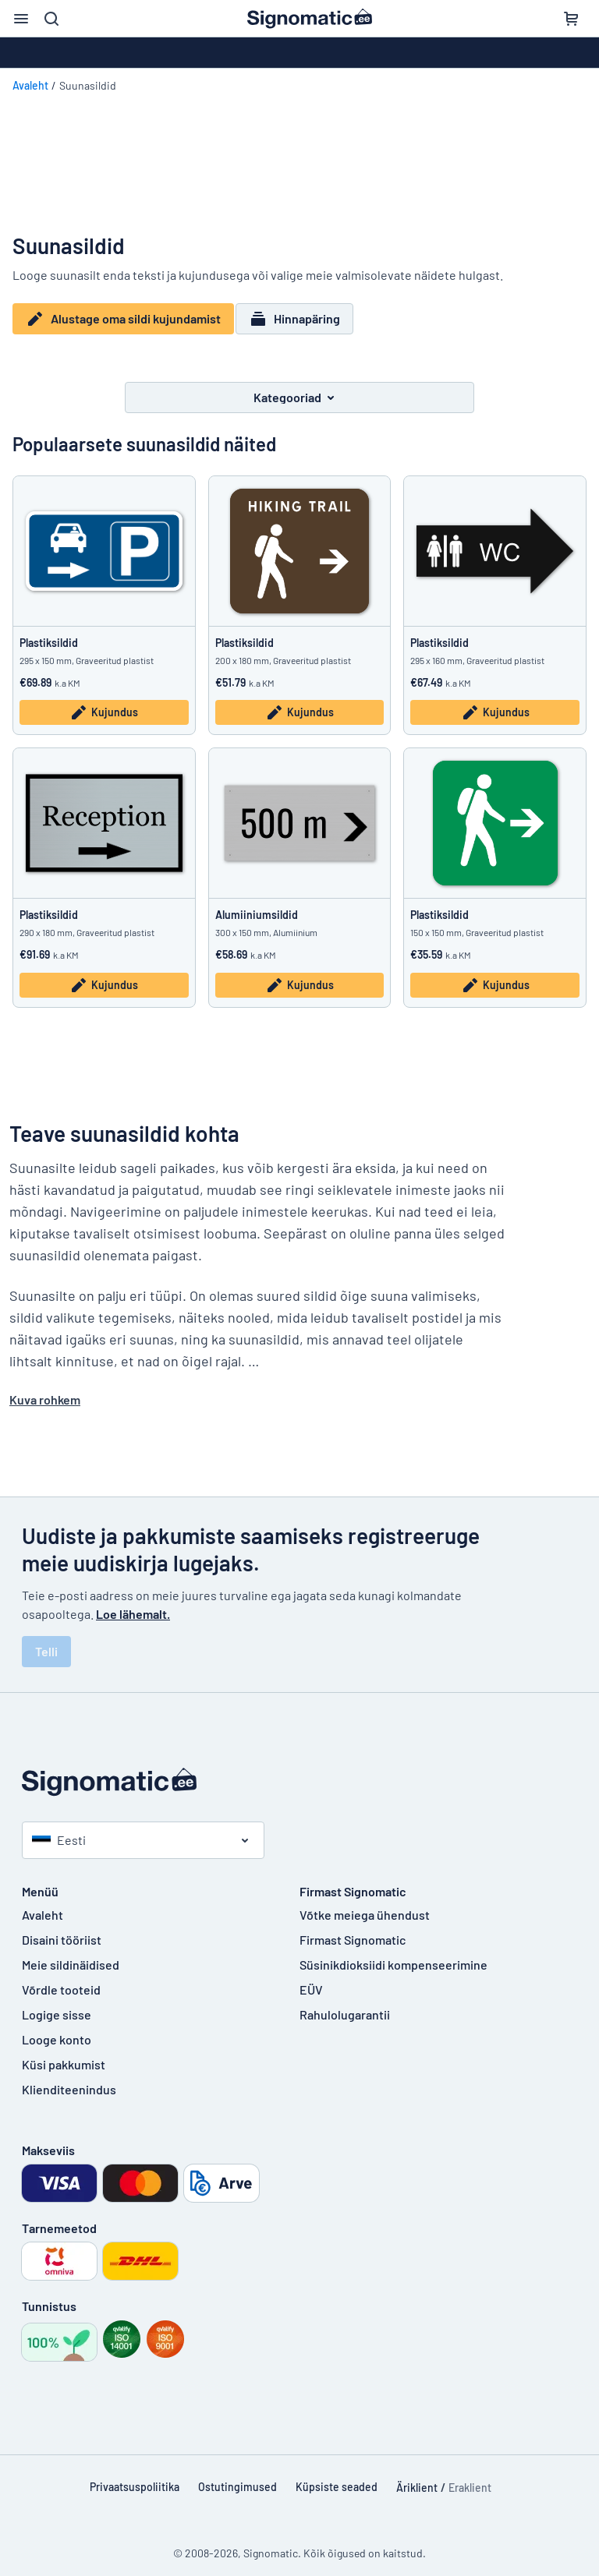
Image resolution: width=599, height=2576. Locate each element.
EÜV (311, 1979)
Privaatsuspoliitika (134, 2476)
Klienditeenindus (69, 2079)
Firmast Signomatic (353, 1929)
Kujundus (103, 703)
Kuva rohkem (44, 1389)
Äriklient (417, 2477)
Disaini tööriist (61, 1929)
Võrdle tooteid (61, 1979)
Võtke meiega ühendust (365, 1904)
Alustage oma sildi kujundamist (123, 318)
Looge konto (56, 2029)
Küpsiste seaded (336, 2476)
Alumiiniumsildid (256, 905)
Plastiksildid (48, 632)
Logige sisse (56, 2004)
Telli (46, 1641)
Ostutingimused (237, 2476)
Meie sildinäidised (70, 1954)
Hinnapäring (302, 318)
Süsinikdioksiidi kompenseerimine (393, 1954)
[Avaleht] (299, 1772)
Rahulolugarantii (345, 2004)
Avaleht (30, 85)
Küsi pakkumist (63, 2054)
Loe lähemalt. (133, 1603)
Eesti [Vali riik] (59, 1829)
